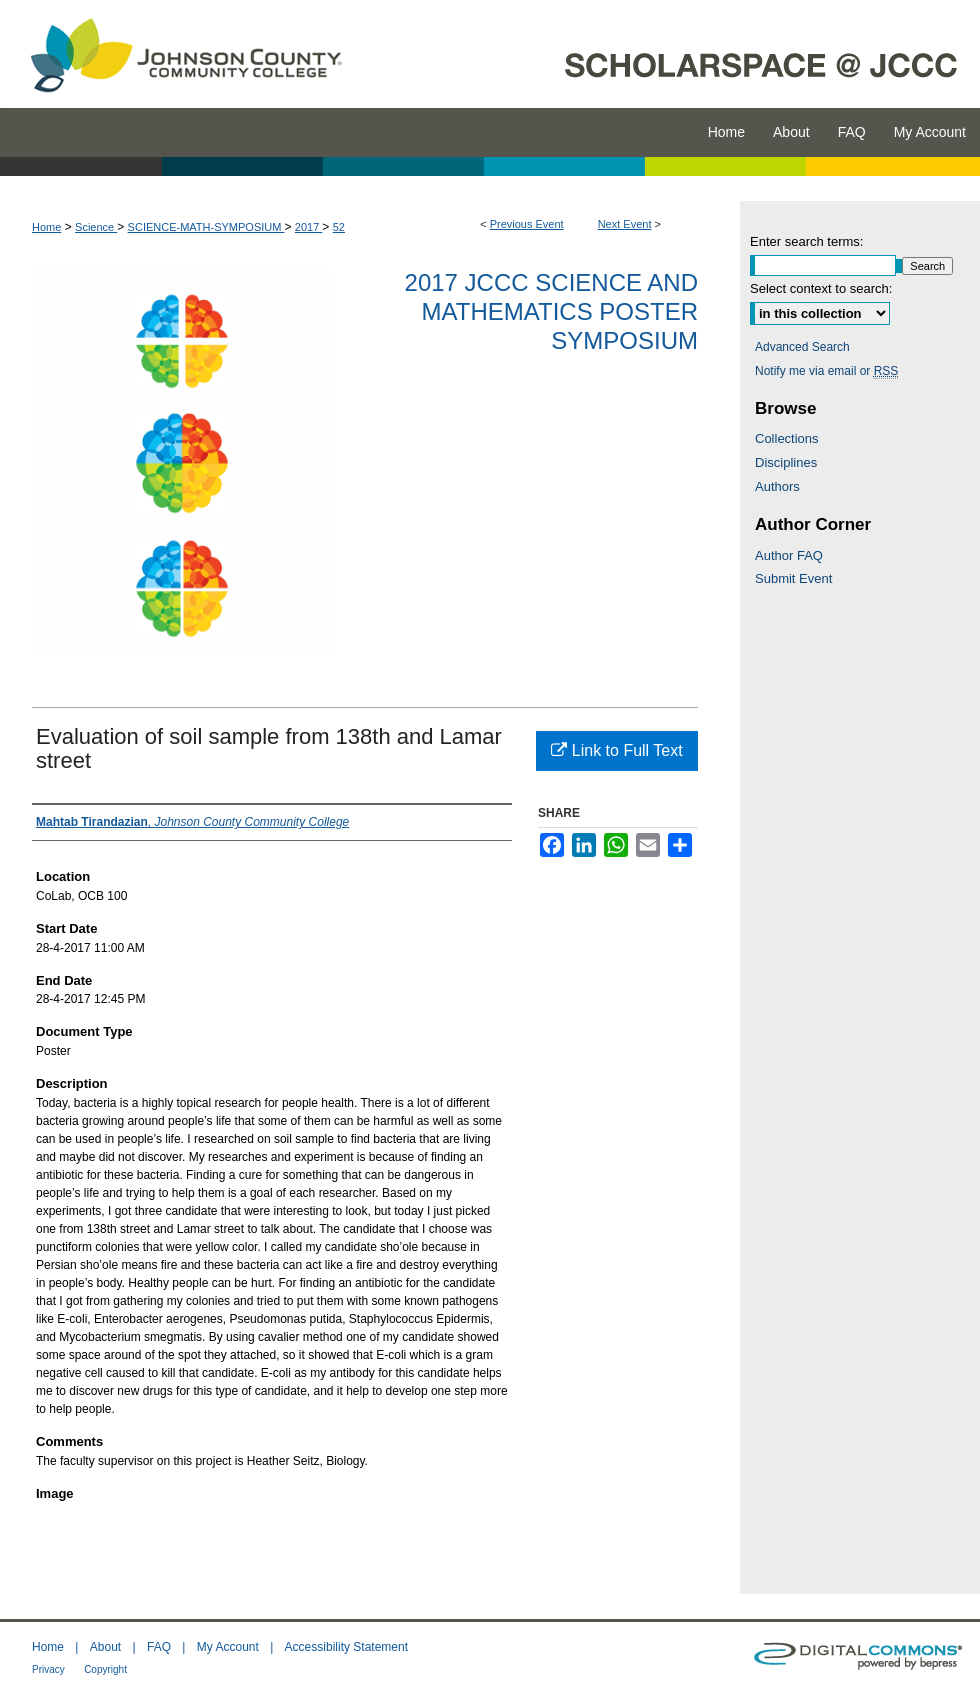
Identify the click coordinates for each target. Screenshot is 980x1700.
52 (339, 227)
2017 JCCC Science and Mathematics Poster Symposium (551, 311)
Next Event (625, 224)
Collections (787, 438)
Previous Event (527, 224)
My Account (228, 1647)
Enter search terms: (806, 241)
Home (46, 227)
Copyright (105, 1669)
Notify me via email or (826, 371)
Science (96, 227)
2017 (309, 227)
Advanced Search (802, 347)
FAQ (159, 1647)
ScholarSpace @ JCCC (672, 54)
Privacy (48, 1669)
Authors (777, 486)
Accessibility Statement (346, 1647)
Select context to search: (821, 288)
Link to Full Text (616, 750)
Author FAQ (789, 555)
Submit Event (793, 578)
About (105, 1647)
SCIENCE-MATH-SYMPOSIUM (206, 227)
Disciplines (786, 462)
